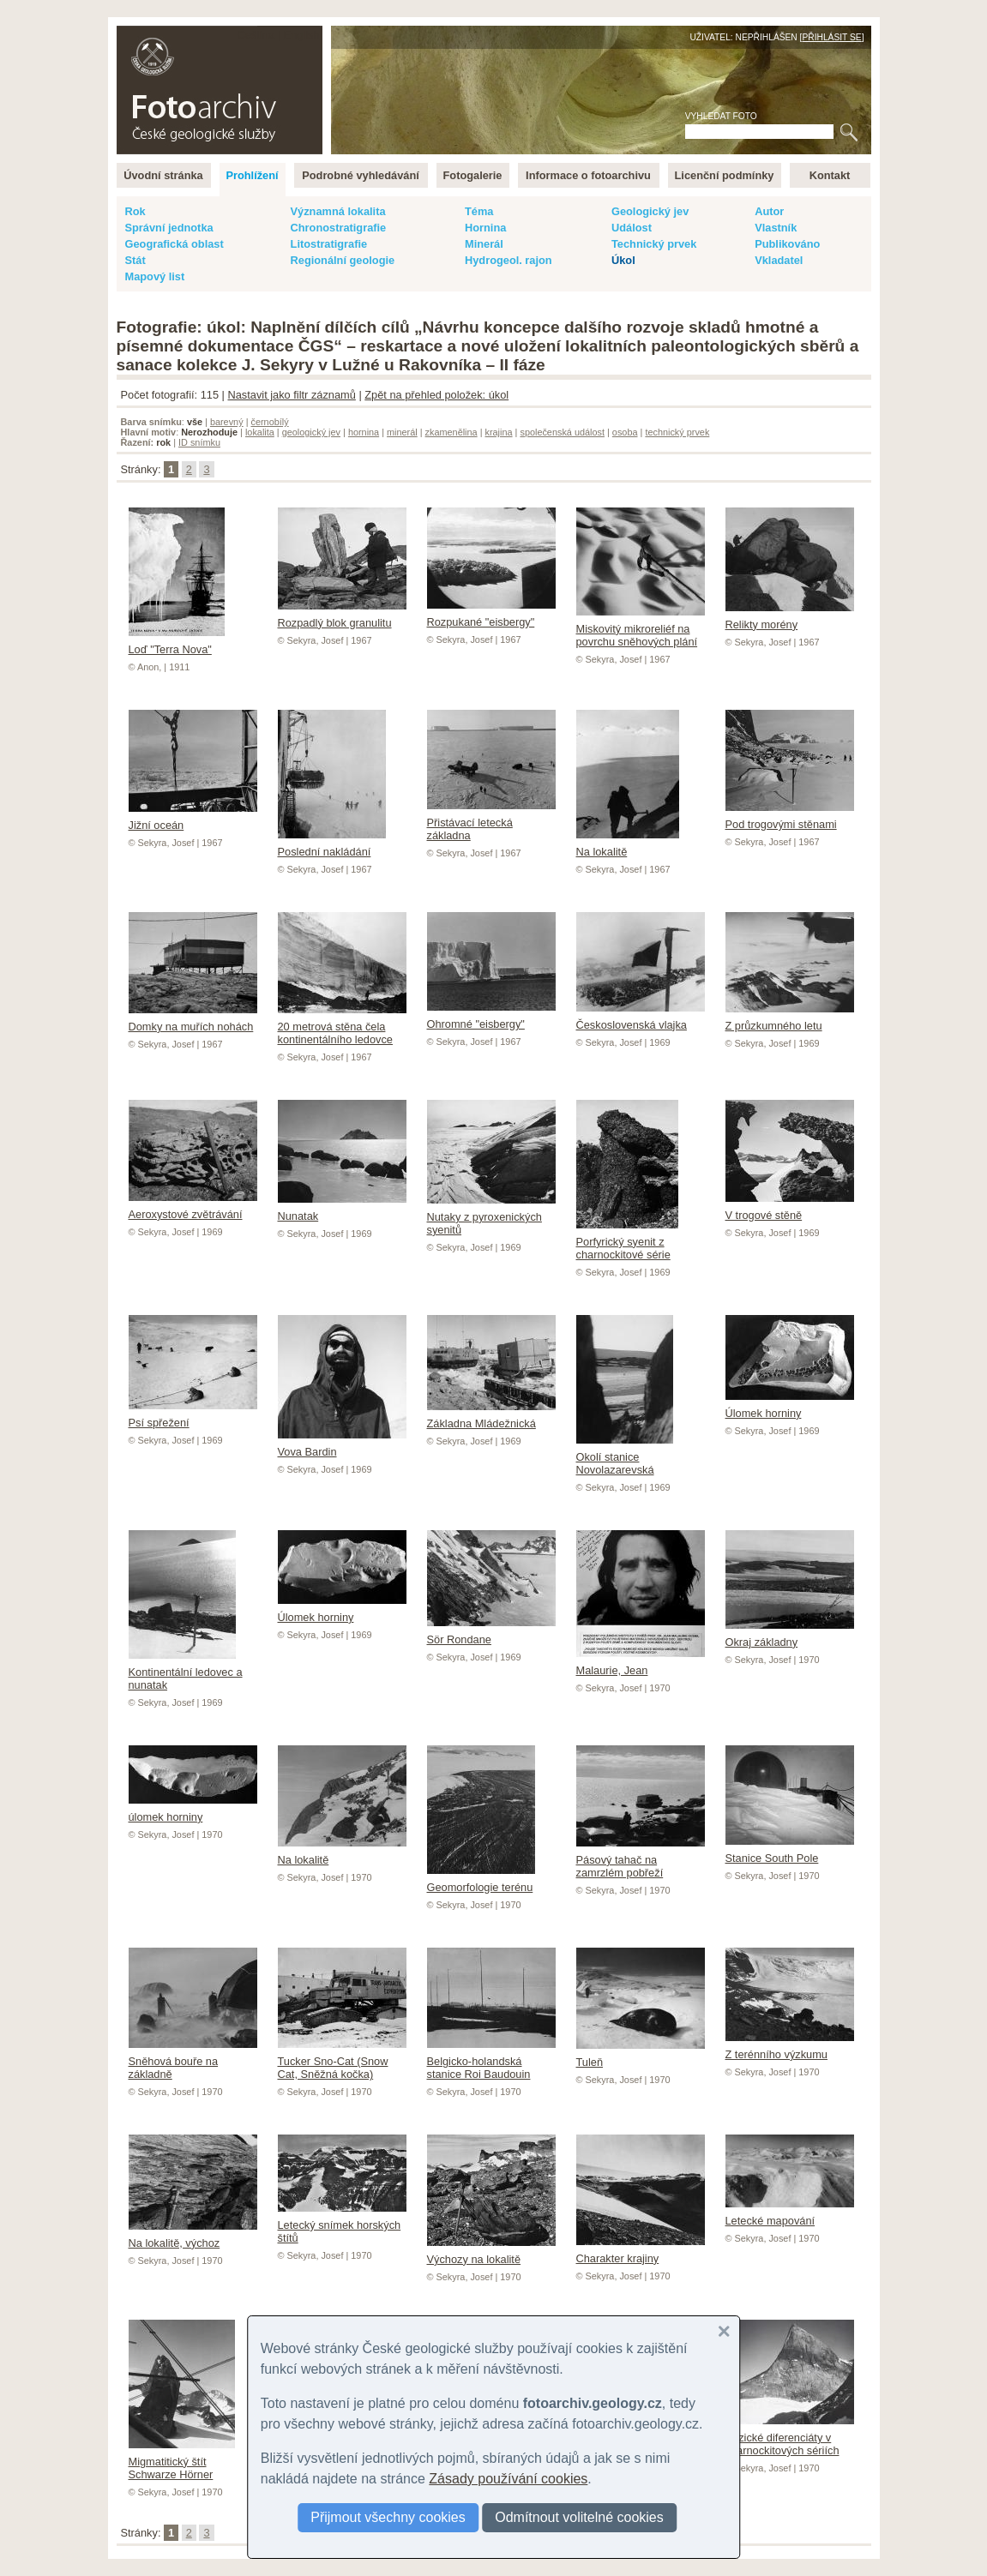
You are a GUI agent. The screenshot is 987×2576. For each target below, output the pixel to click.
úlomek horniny (193, 1810)
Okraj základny (789, 1635)
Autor (769, 211)
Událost (631, 227)
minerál (402, 432)
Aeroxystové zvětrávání (193, 1208)
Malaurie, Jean (640, 1664)
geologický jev (311, 432)
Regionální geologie (343, 260)
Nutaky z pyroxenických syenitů (491, 1217)
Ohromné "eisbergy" (491, 1017)
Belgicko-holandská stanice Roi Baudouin (491, 2061)
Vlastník (776, 227)
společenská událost (562, 432)
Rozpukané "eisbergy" (491, 615)
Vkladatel (779, 260)
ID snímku (199, 442)
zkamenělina (451, 432)
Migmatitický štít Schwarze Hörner (182, 2461)
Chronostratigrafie (339, 227)
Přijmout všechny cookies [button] (388, 2517)
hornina (363, 432)
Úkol (623, 260)
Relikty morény (789, 618)
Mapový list (155, 276)
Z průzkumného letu (789, 1019)
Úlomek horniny (789, 1407)
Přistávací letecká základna (491, 822)
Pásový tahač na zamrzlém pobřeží (640, 1859)
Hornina (485, 227)
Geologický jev (650, 211)
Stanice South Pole (789, 1851)
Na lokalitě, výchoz (193, 2236)
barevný (227, 422)
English (302, 34)
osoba (625, 432)
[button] (724, 2332)
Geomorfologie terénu (481, 1881)
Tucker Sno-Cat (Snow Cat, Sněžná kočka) (342, 2061)
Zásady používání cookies (508, 2478)
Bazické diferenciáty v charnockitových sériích (789, 2437)
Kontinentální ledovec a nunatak (186, 1672)
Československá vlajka (640, 1018)
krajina (499, 432)
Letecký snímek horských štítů (342, 2225)
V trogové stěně (789, 1209)
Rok (135, 211)
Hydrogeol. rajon (508, 260)
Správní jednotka (169, 227)
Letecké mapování (789, 2214)
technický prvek (677, 432)
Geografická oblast (174, 243)
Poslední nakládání (332, 845)
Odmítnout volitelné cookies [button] (579, 2517)
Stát (135, 260)
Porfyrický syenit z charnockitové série (627, 1241)
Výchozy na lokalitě (491, 2253)
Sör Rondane (491, 1633)
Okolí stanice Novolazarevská (624, 1457)
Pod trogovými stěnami (789, 818)
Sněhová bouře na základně (193, 2061)
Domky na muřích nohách (193, 1020)
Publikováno (787, 243)
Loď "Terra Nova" (177, 643)
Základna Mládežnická (491, 1417)
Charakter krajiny (640, 2252)
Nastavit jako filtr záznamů (291, 394)
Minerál (484, 243)
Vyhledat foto (721, 116)
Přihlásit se (831, 37)
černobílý (269, 422)
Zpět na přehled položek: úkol (436, 394)
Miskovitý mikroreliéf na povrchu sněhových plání (640, 628)
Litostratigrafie (329, 243)
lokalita (259, 432)
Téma (479, 211)
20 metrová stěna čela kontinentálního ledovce (342, 1026)
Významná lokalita (338, 211)
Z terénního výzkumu (789, 2048)
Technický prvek (653, 243)
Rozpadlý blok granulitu (342, 616)
